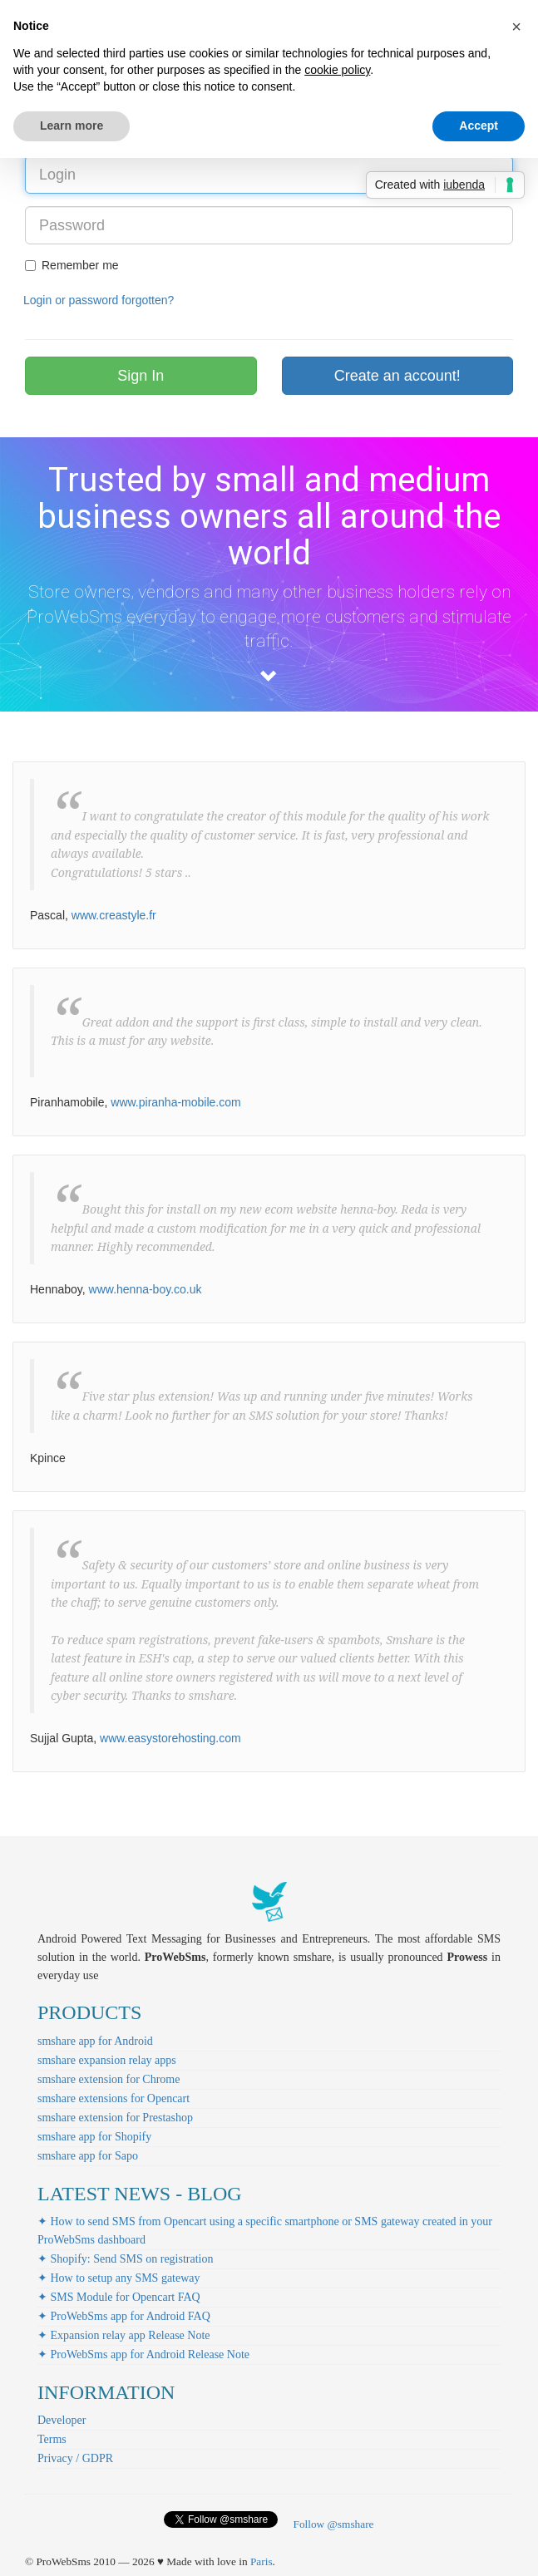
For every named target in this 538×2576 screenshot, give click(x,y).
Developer (61, 2420)
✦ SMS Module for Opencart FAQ (118, 2297)
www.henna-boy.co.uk (145, 1289)
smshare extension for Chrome (108, 2079)
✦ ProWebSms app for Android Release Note (143, 2354)
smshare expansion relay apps (106, 2060)
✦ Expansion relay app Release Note (123, 2335)
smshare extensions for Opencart (113, 2098)
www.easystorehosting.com (170, 1738)
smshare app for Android (95, 2041)
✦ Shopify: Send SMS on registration (125, 2259)
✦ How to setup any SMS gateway (118, 2278)
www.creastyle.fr (114, 915)
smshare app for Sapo (87, 2156)
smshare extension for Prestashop (115, 2117)
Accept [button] (478, 125)
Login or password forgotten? (98, 300)
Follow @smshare (333, 2524)
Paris (261, 2561)
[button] (516, 26)
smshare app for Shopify (94, 2136)
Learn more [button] (71, 125)
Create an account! (397, 375)
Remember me (72, 265)
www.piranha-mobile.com (175, 1102)
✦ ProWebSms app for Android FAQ (123, 2316)
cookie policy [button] (337, 69)
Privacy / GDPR (75, 2458)
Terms (52, 2439)
